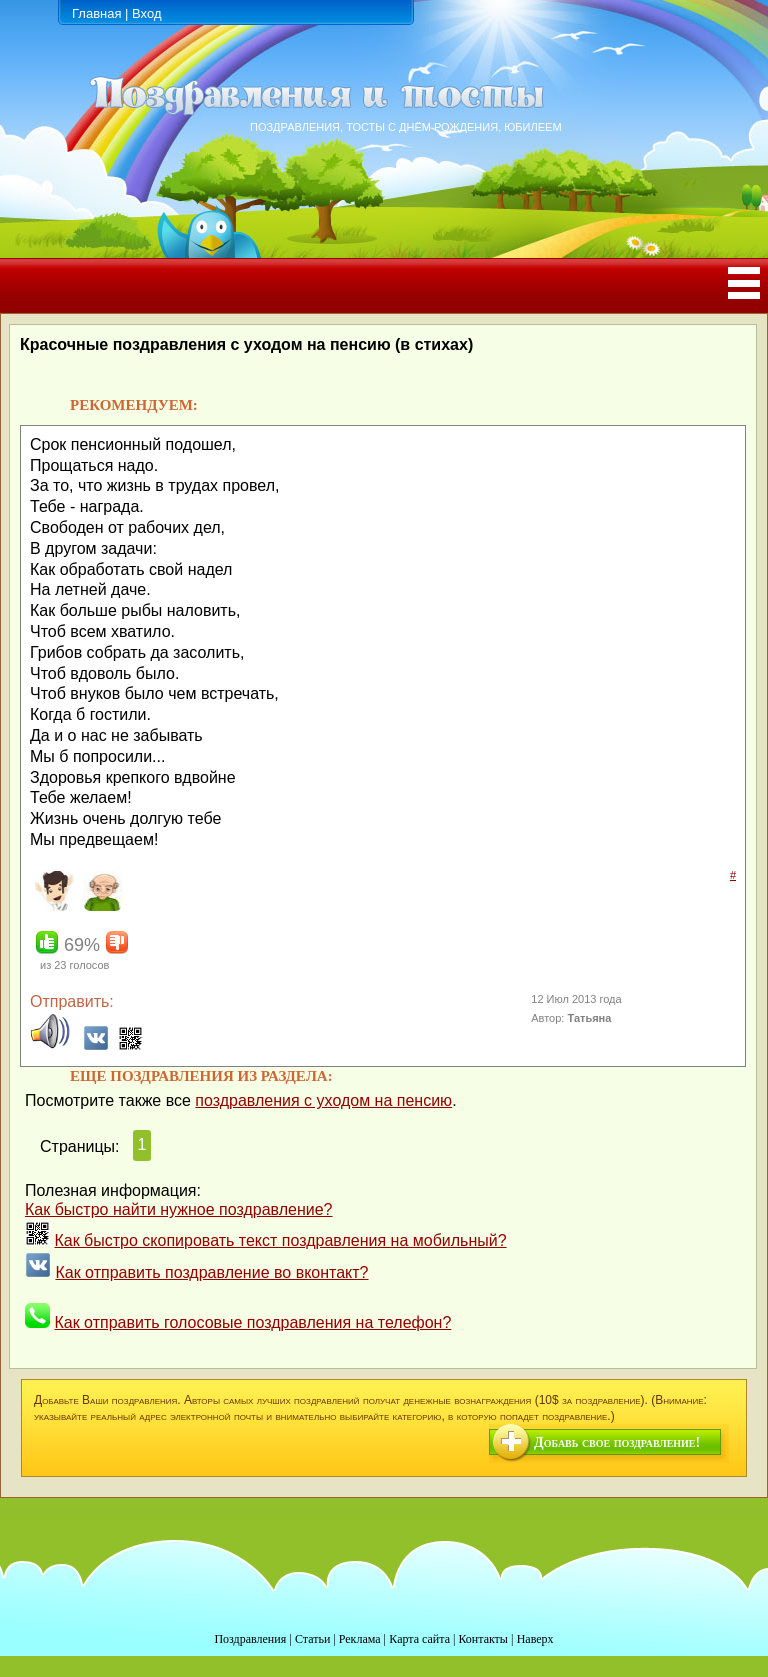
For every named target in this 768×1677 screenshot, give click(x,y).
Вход (146, 13)
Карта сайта (419, 1639)
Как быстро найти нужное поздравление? (179, 1209)
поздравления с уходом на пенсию (323, 1100)
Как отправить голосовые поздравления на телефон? (252, 1322)
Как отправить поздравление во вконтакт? (211, 1272)
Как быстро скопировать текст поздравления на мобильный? (280, 1240)
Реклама (360, 1639)
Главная (96, 13)
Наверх (535, 1639)
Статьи (312, 1639)
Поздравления (250, 1639)
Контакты (483, 1639)
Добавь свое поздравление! (617, 1442)
